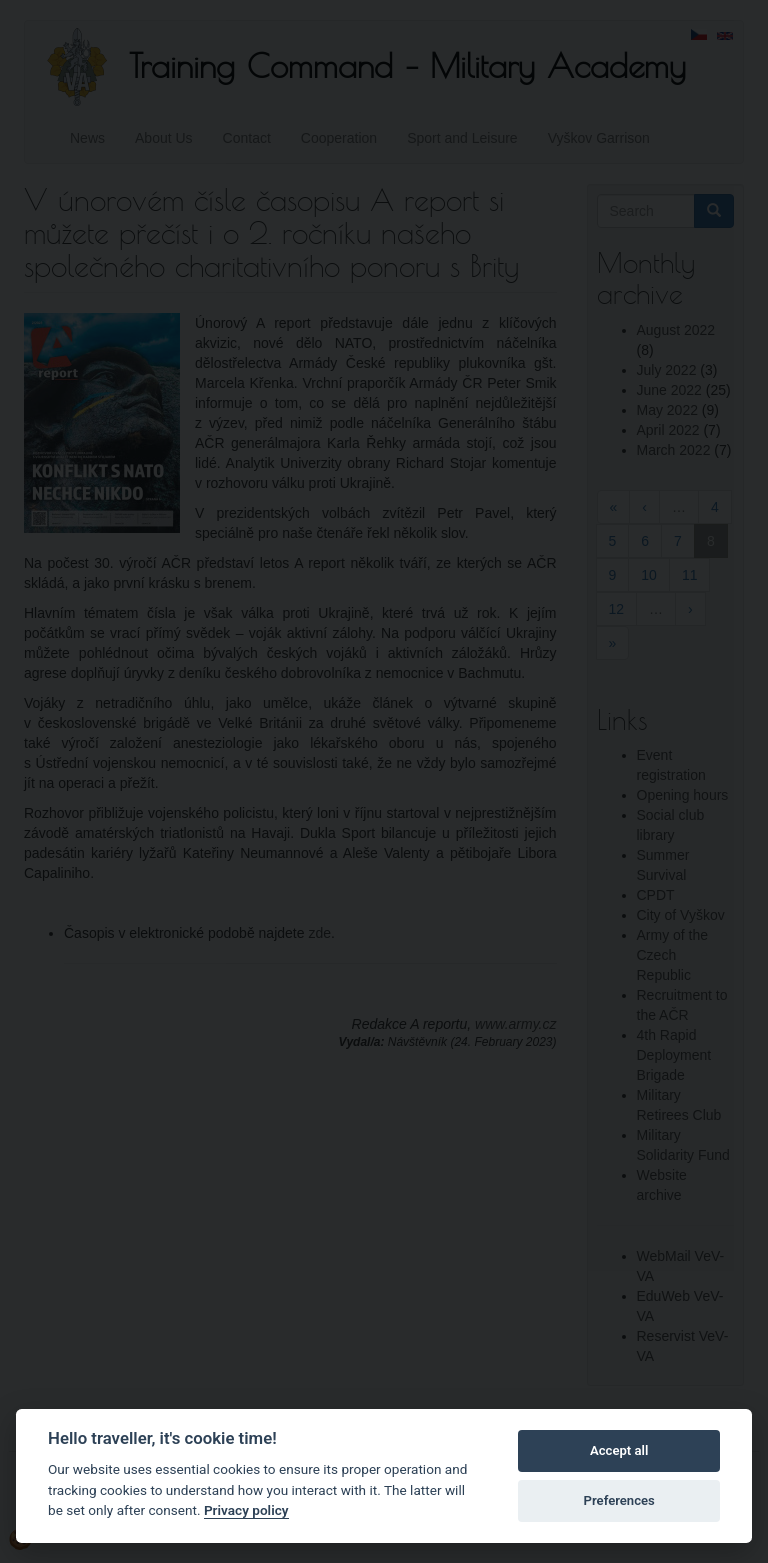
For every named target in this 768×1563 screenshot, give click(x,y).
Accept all (619, 1450)
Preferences (619, 1500)
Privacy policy (246, 1510)
